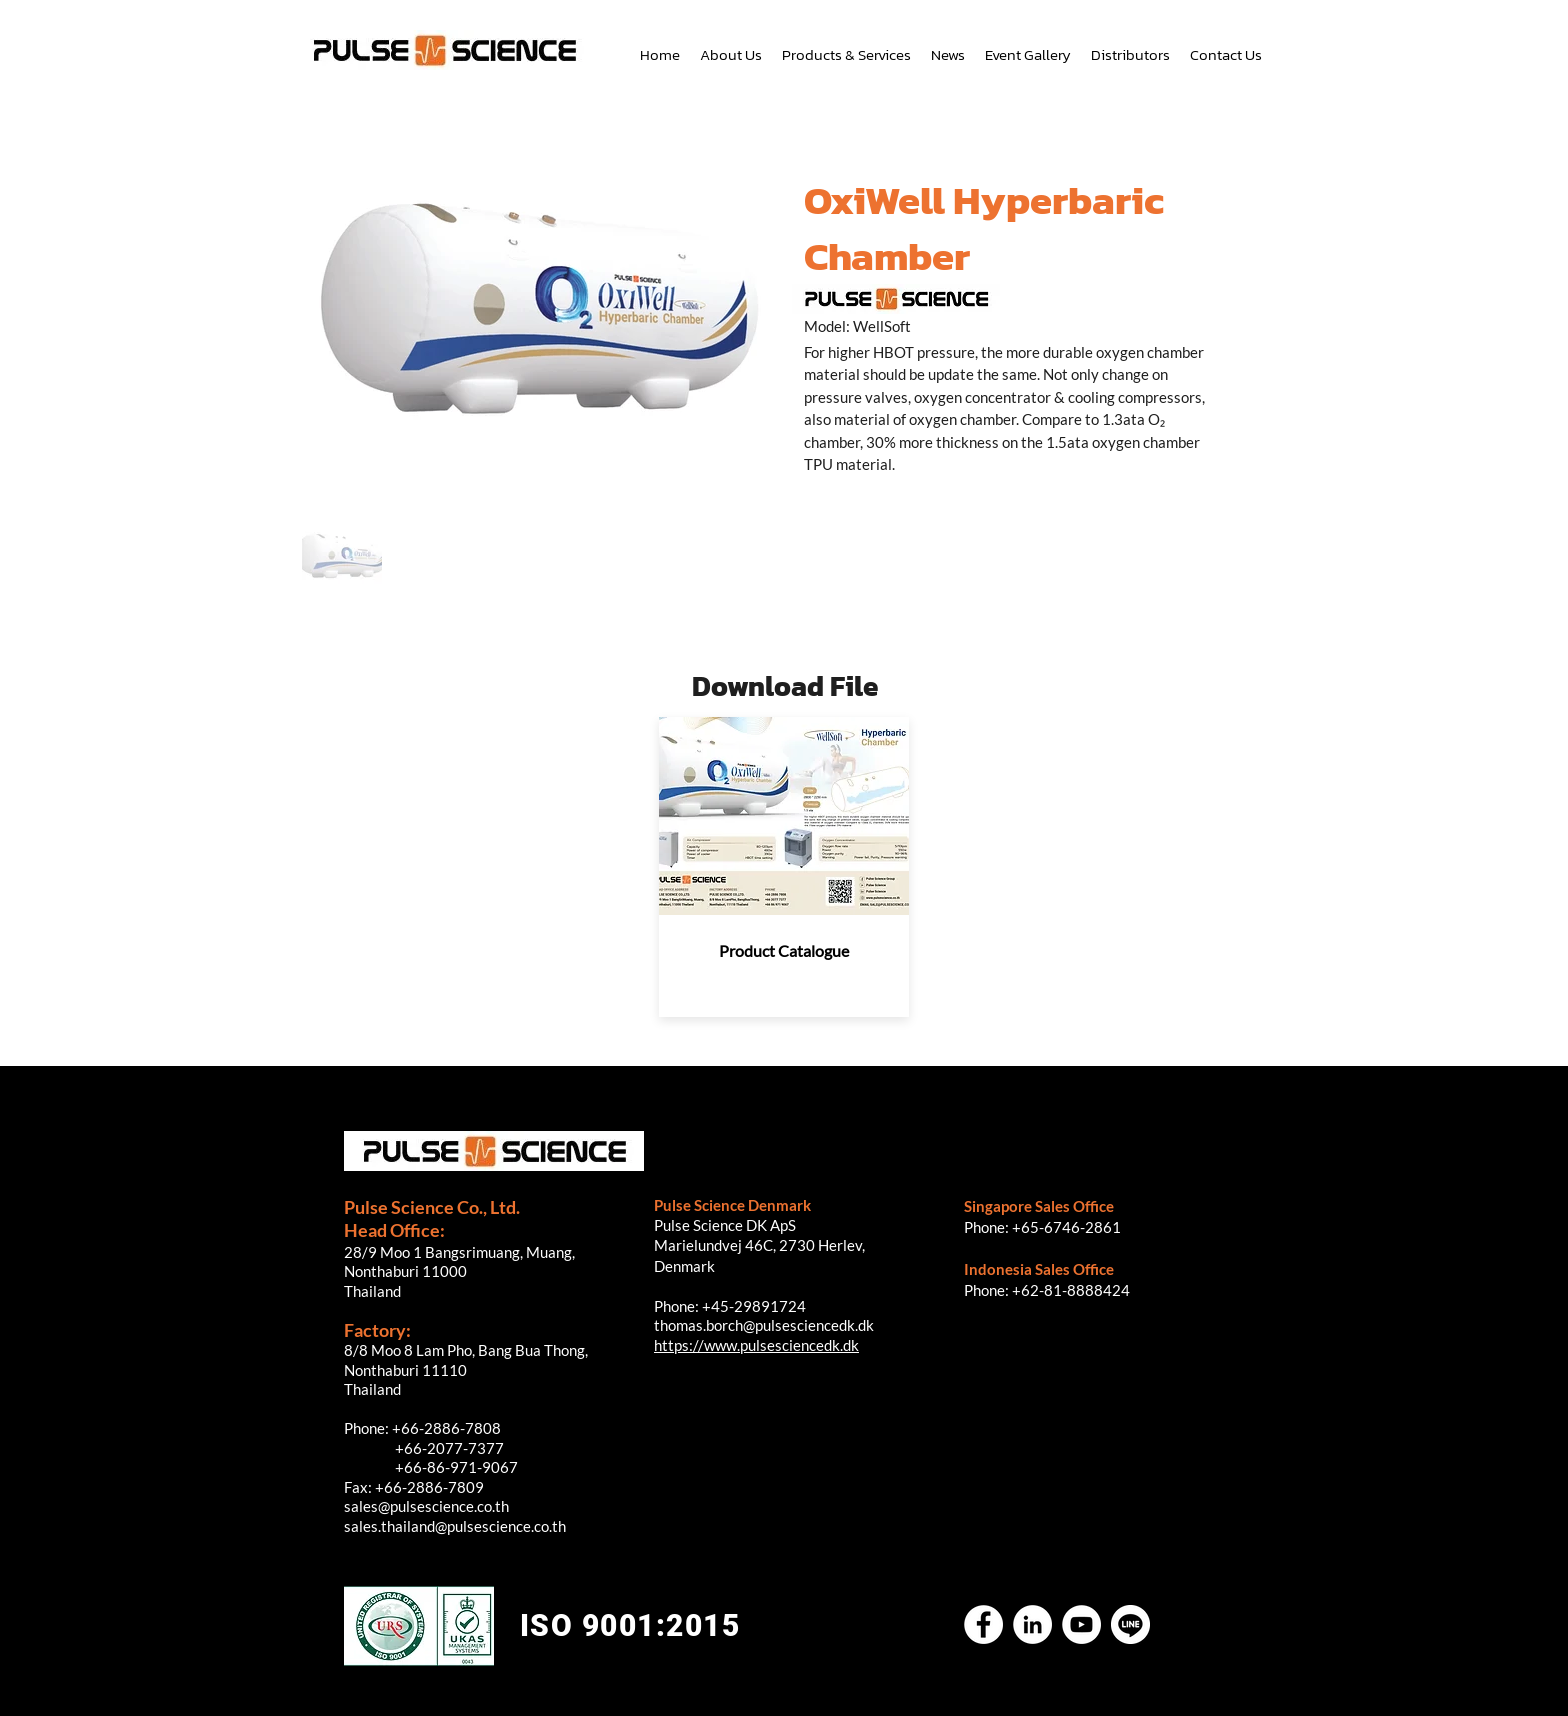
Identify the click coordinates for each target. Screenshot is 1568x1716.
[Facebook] (983, 1624)
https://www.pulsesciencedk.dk (756, 1345)
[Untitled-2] (1130, 1624)
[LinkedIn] (1032, 1624)
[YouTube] (1081, 1624)
